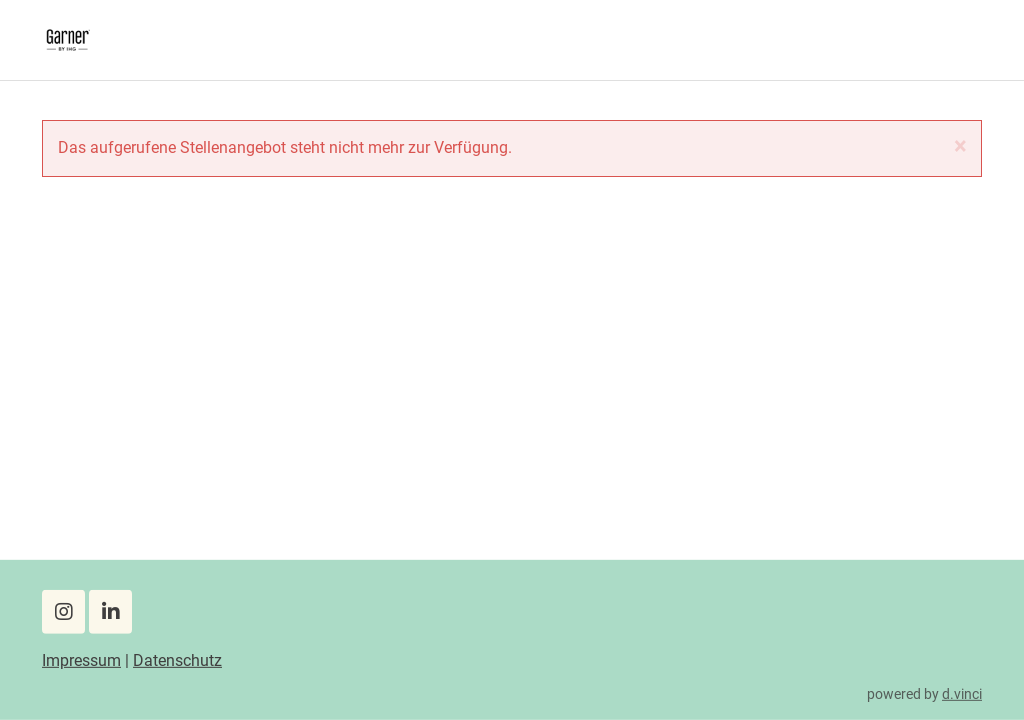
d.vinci (962, 693)
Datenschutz (177, 660)
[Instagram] (63, 612)
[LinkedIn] (110, 612)
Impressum (81, 660)
